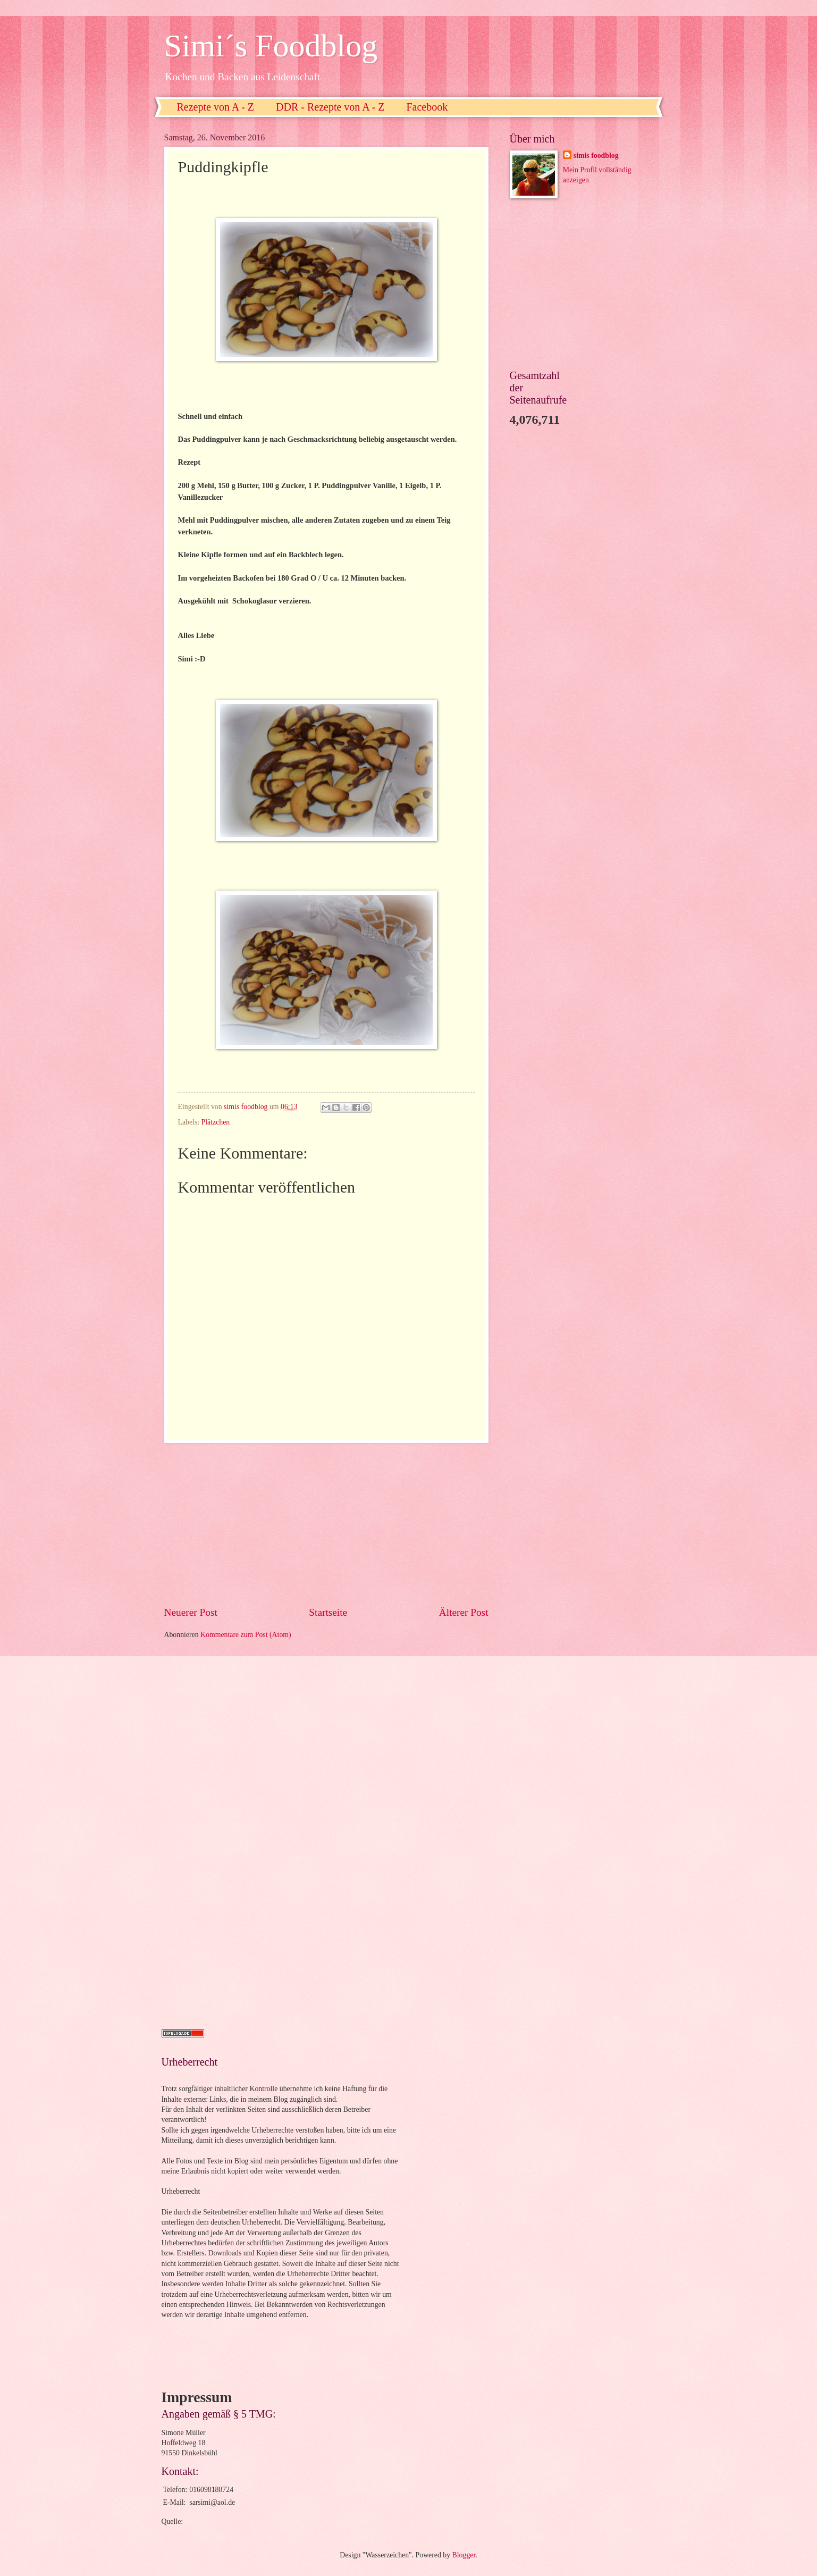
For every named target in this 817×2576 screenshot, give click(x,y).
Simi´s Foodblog (271, 45)
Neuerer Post (190, 1612)
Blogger (464, 2555)
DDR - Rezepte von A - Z (330, 107)
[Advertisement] (326, 1524)
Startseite (328, 1612)
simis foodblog (596, 156)
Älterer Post (463, 1612)
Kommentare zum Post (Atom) (245, 1635)
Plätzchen (215, 1122)
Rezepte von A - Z (216, 107)
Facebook (427, 107)
